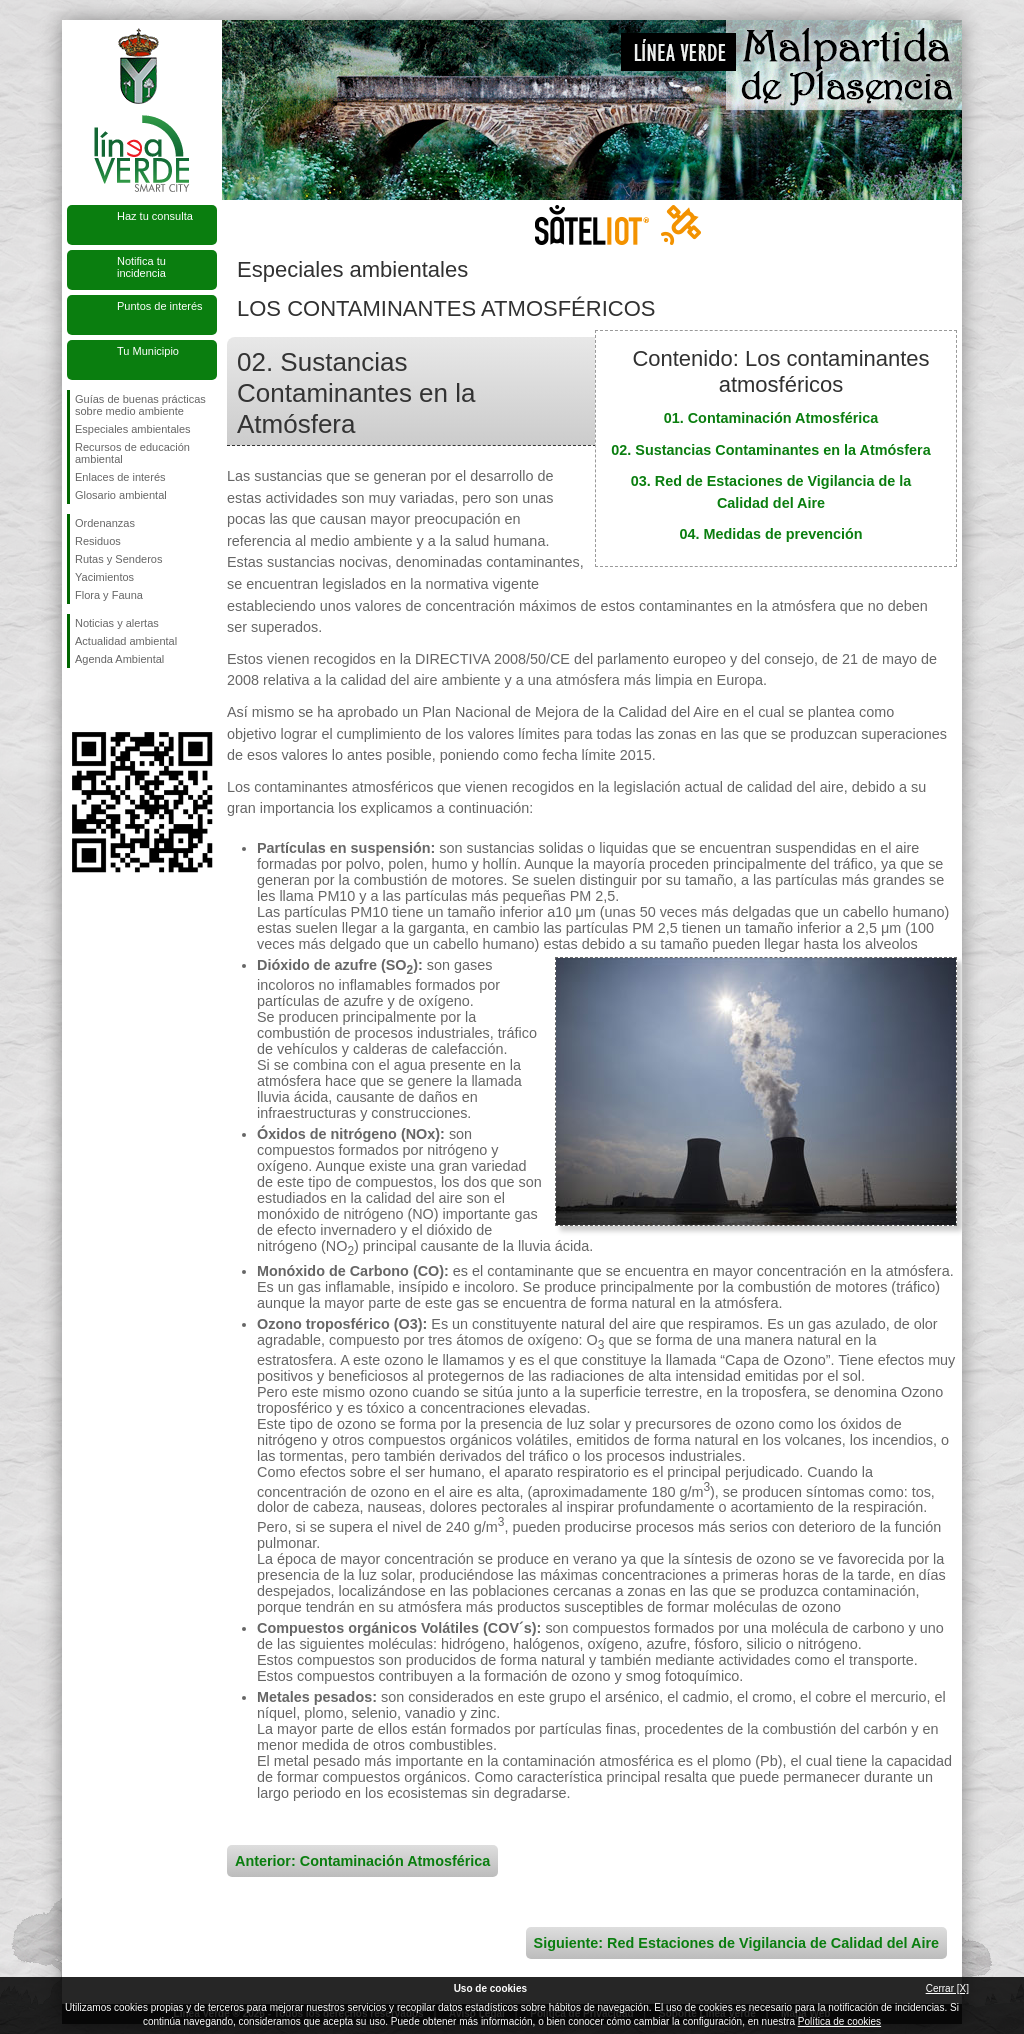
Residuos (98, 541)
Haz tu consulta (155, 216)
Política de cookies (839, 2021)
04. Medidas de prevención (770, 534)
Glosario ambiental (121, 495)
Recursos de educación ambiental (132, 453)
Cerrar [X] (947, 1988)
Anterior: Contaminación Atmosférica (362, 1861)
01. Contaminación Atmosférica (771, 418)
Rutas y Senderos (118, 559)
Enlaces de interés (120, 477)
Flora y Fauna (109, 595)
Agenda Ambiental (119, 659)
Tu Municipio (148, 351)
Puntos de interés (160, 306)
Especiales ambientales (133, 429)
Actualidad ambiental (126, 641)
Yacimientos (104, 577)
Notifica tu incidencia (141, 267)
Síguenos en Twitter (112, 700)
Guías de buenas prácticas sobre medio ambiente (140, 405)
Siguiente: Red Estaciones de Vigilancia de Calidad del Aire (736, 1943)
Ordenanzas (105, 523)
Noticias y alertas (117, 623)
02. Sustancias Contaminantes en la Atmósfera (770, 450)
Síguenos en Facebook (79, 700)
